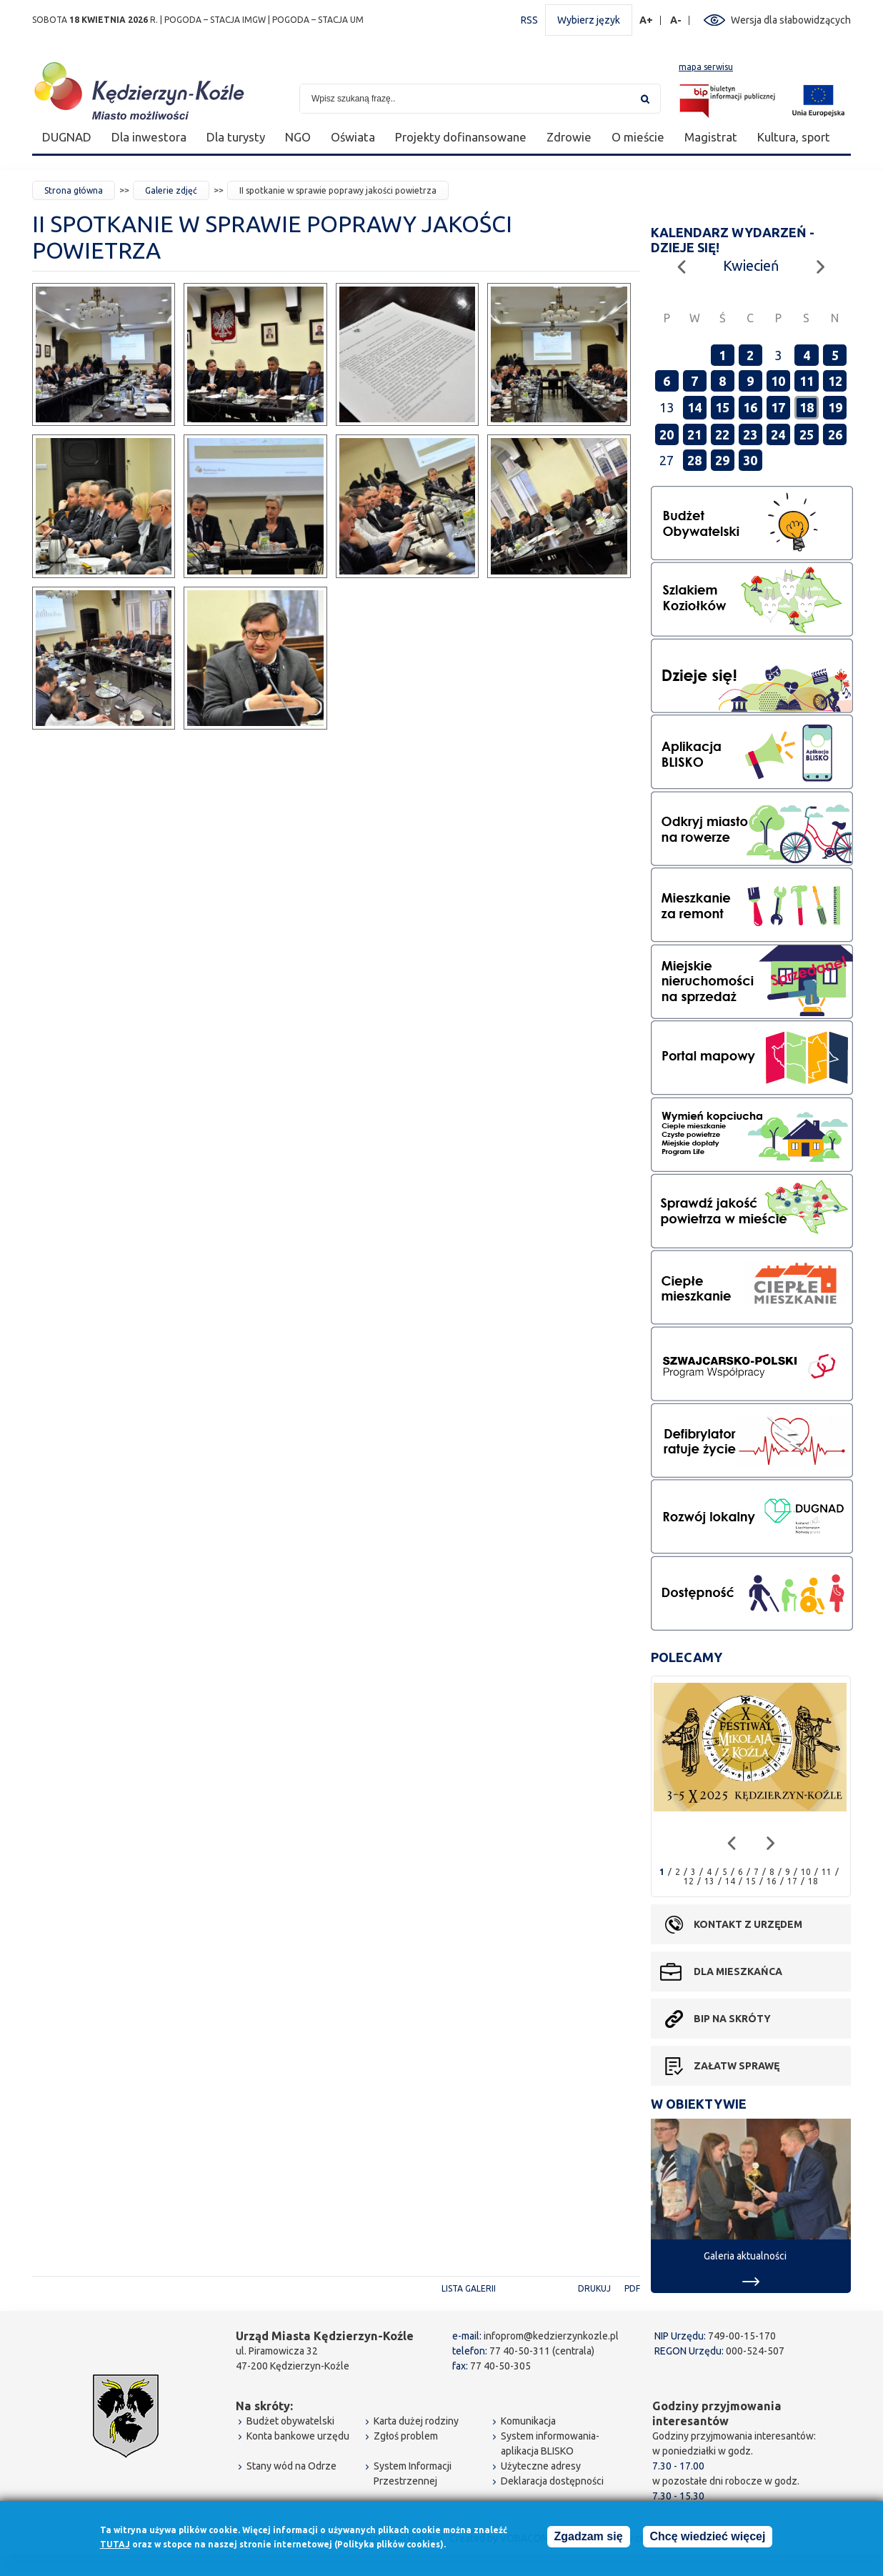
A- (676, 20)
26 (835, 434)
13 (709, 1881)
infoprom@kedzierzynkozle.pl (551, 2336)
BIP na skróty (732, 2018)
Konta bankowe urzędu (297, 2436)
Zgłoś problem (406, 2436)
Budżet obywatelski (290, 2421)
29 (722, 460)
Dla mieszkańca (738, 1971)
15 (722, 407)
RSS (529, 20)
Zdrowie (569, 137)
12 (835, 381)
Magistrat (710, 137)
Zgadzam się (588, 2539)
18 (806, 407)
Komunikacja (528, 2421)
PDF (632, 2288)
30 (750, 460)
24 (778, 434)
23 (750, 434)
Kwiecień (751, 265)
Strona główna (73, 190)
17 (778, 407)
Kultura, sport (793, 137)
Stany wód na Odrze (291, 2466)
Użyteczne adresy (541, 2466)
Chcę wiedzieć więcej (708, 2539)
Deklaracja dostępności (552, 2481)
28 (694, 460)
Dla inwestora (148, 137)
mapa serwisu (706, 66)
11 (806, 381)
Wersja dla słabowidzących (791, 20)
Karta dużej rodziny (416, 2421)
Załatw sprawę (736, 2066)
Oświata (353, 137)
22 (722, 434)
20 (666, 434)
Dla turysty (235, 137)
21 (694, 434)
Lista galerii (469, 2288)
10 (778, 381)
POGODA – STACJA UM (318, 19)
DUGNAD (66, 137)
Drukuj (594, 2288)
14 (694, 407)
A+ (646, 20)
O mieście (638, 137)
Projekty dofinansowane (461, 137)
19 (835, 407)
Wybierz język (588, 20)
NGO (298, 137)
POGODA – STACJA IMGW (215, 19)
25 (806, 434)
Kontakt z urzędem (748, 1924)
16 (750, 407)
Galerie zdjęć (171, 190)
